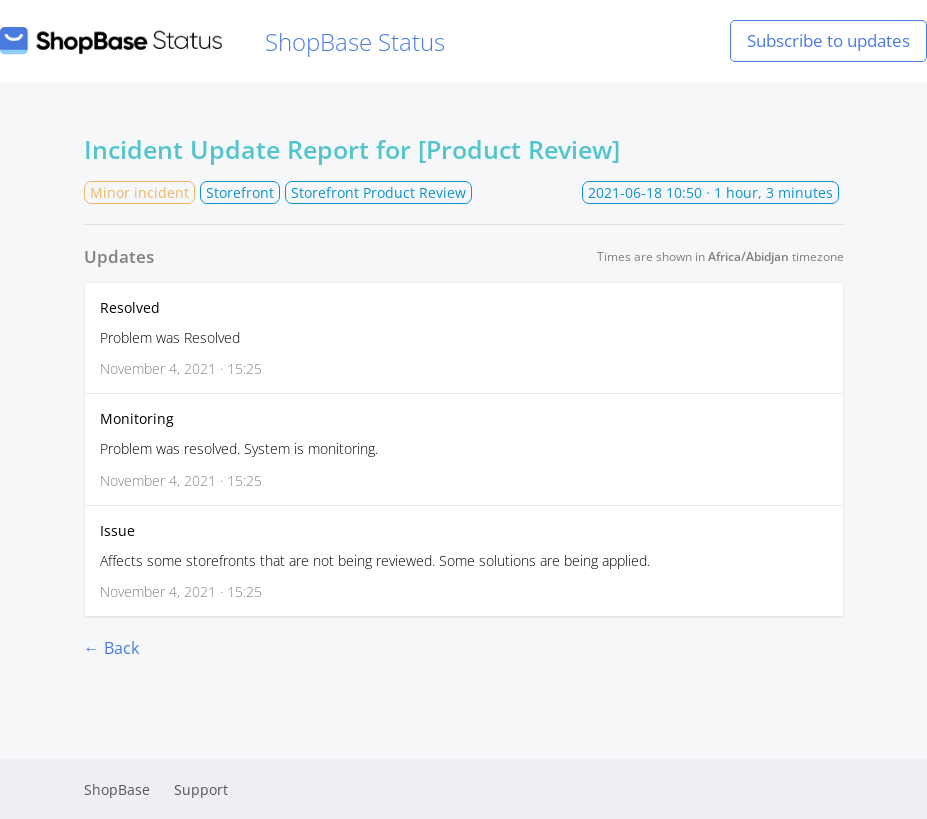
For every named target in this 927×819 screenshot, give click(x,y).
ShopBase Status (222, 41)
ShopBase (117, 789)
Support (201, 789)
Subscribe (828, 40)
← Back (111, 648)
